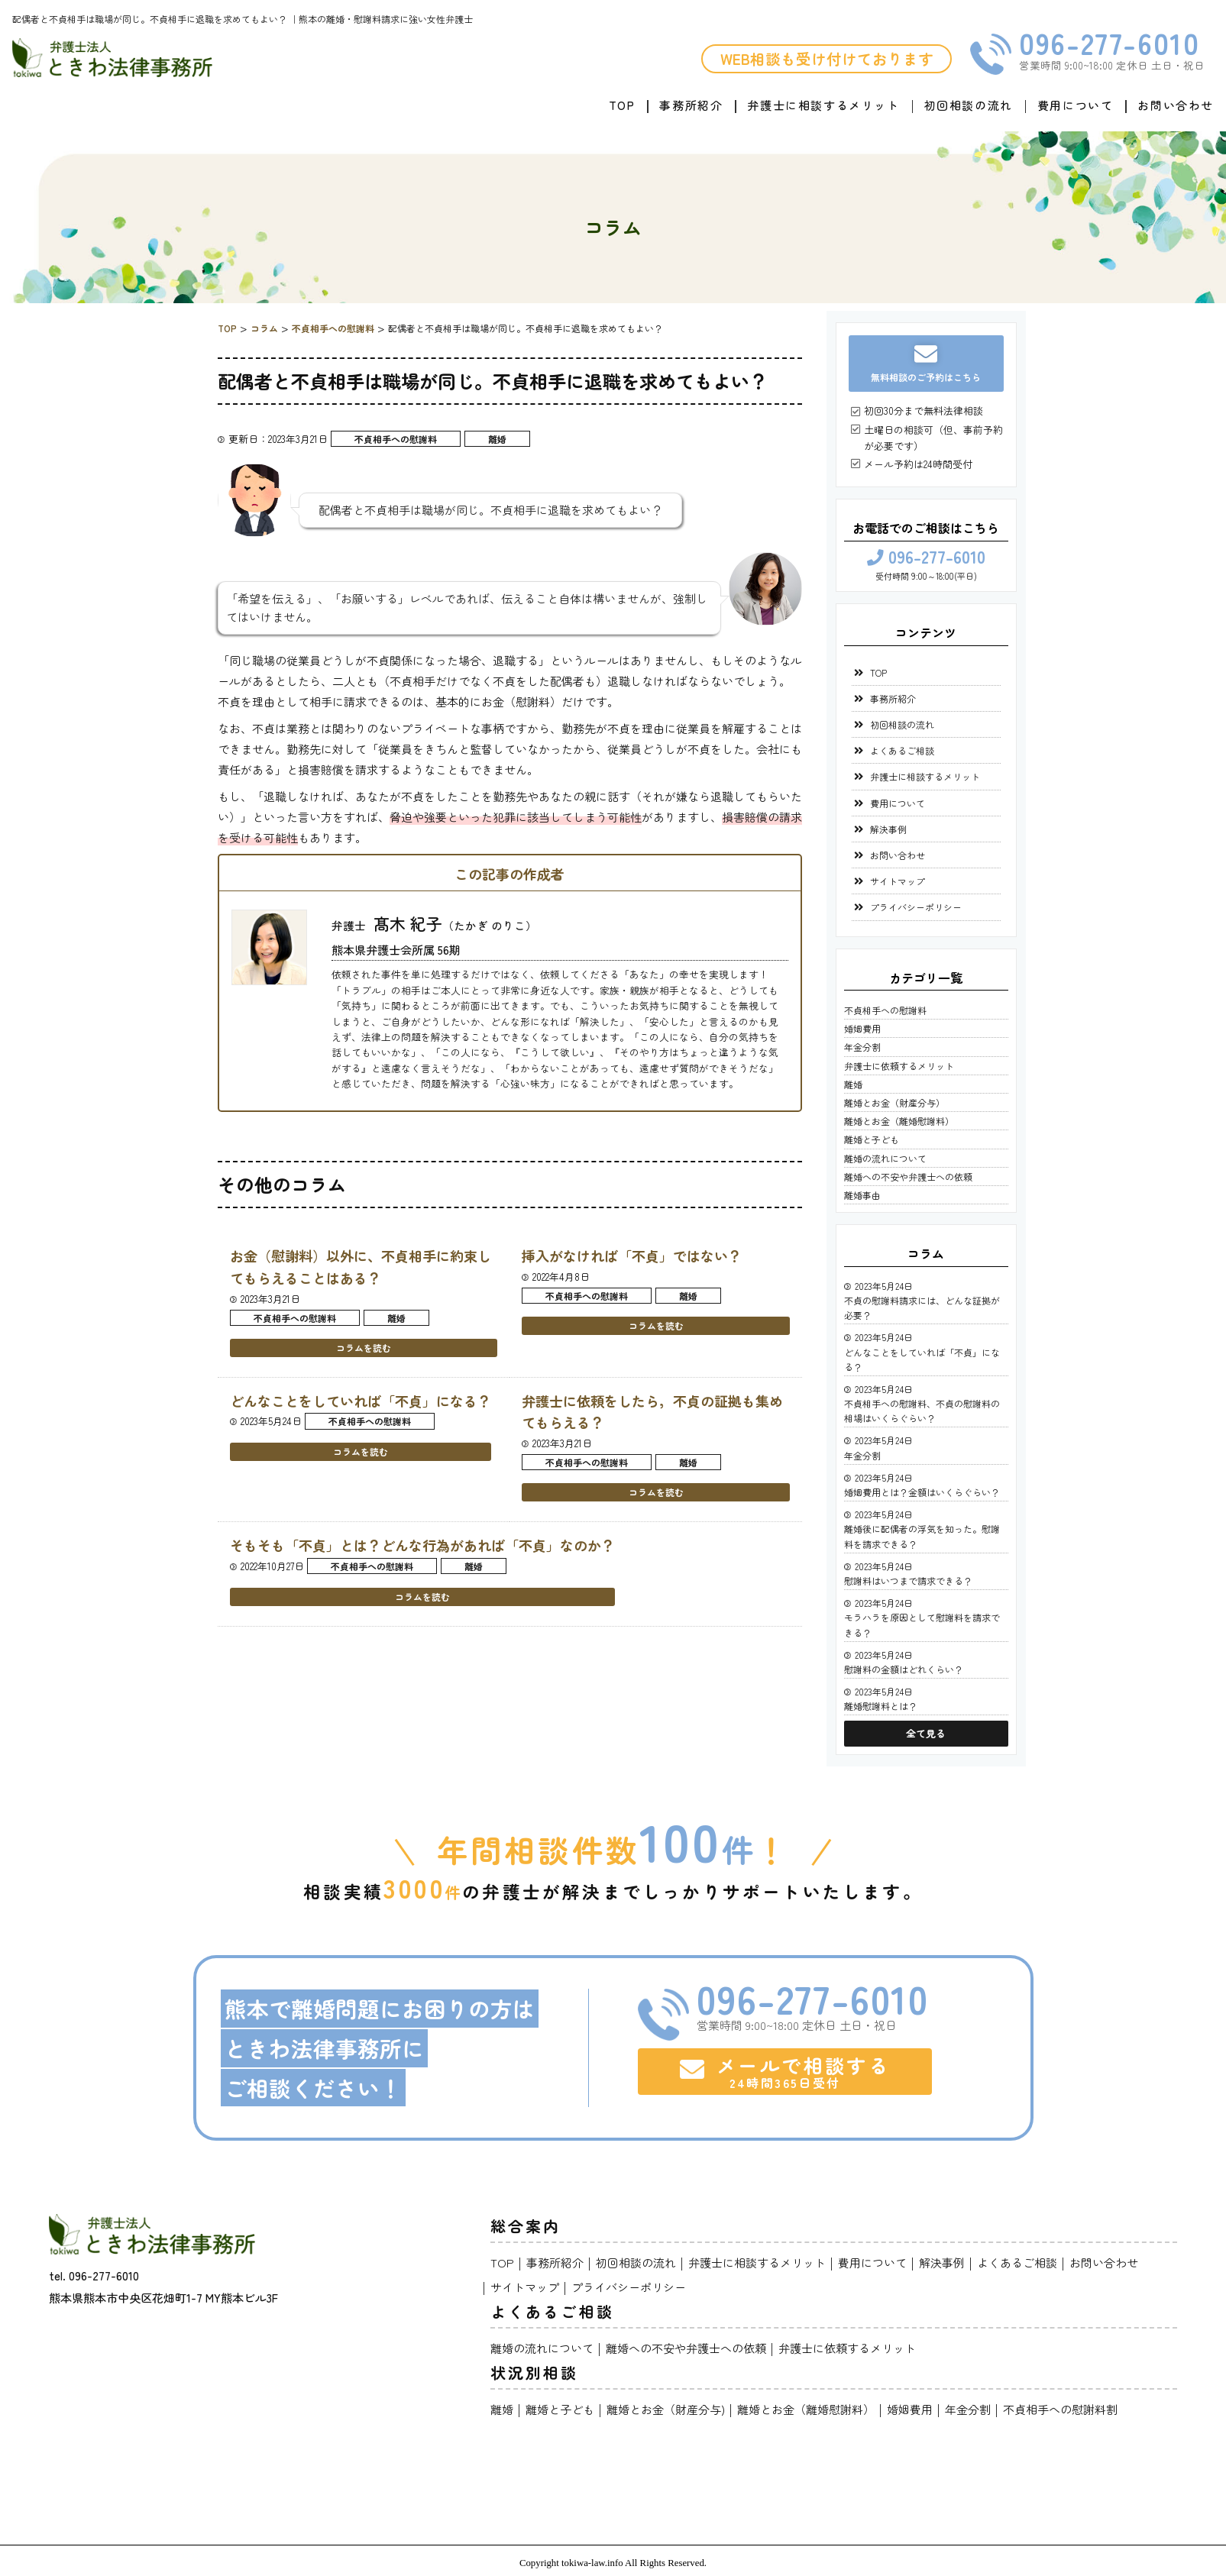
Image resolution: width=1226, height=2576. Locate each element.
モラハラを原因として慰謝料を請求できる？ (922, 1624)
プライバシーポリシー (916, 906)
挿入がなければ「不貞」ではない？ (632, 1255)
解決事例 (888, 829)
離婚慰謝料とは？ (880, 1705)
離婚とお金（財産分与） (894, 1102)
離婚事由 (862, 1194)
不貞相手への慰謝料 (395, 438)
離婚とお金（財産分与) (666, 2409)
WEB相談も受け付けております (826, 58)
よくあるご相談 (902, 750)
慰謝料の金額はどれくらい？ (903, 1669)
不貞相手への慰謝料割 (1060, 2409)
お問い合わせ (1175, 105)
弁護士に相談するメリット (823, 105)
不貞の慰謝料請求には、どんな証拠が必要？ (922, 1307)
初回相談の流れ (968, 105)
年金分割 (862, 1046)
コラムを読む (363, 1347)
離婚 (497, 438)
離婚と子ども (871, 1139)
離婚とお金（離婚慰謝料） (899, 1120)
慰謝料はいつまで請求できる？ (908, 1580)
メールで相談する (784, 2071)
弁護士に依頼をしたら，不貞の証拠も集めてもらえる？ (652, 1412)
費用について (1075, 105)
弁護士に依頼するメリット (899, 1065)
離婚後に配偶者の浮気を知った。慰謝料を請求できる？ (922, 1536)
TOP (622, 105)
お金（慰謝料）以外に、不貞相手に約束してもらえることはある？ (360, 1267)
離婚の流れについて (885, 1158)
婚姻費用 (862, 1028)
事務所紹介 (691, 105)
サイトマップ (897, 880)
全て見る (926, 1733)
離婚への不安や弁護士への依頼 (908, 1176)
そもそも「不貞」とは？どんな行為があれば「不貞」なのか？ (422, 1545)
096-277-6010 (1109, 43)
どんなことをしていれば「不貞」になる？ (360, 1401)
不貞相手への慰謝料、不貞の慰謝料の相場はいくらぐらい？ (922, 1410)
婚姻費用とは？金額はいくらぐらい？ (922, 1491)
